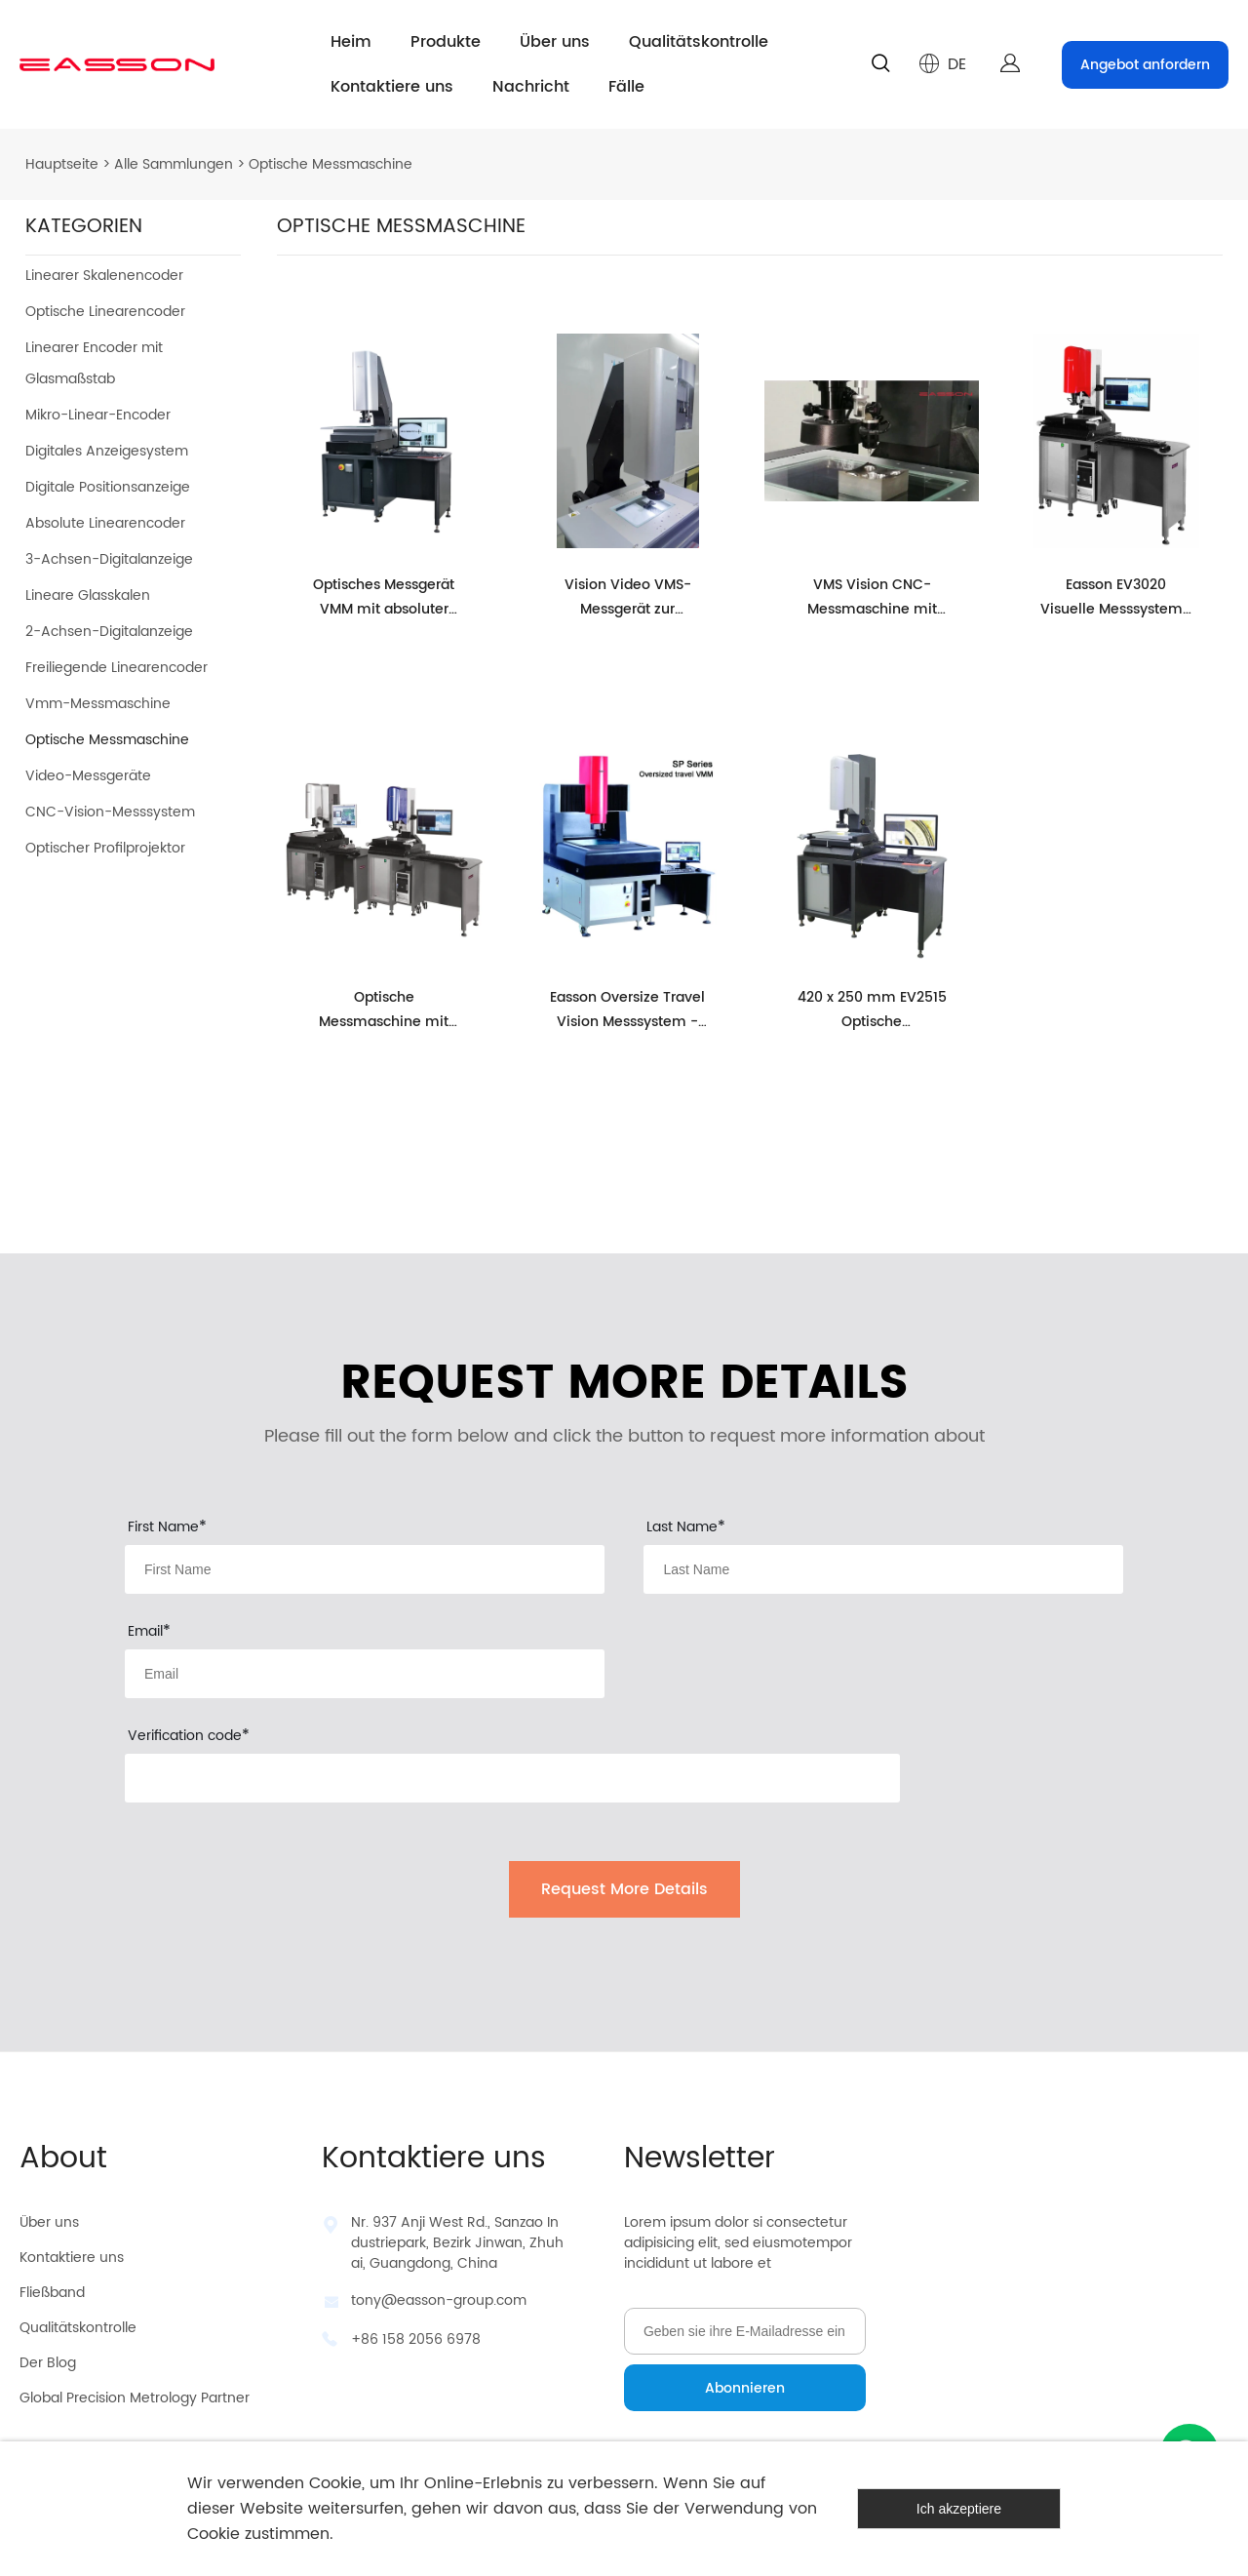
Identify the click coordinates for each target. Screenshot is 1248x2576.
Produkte (445, 42)
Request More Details (624, 1889)
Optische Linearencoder (105, 311)
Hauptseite (61, 164)
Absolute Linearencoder (105, 523)
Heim (351, 42)
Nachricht (530, 86)
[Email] (745, 2331)
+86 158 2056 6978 (416, 2339)
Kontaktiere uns (392, 86)
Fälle (626, 86)
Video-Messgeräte (88, 776)
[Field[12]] (883, 1569)
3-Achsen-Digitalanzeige (109, 559)
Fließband (52, 2292)
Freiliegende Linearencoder (116, 667)
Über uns (555, 42)
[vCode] (512, 1778)
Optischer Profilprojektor (105, 848)
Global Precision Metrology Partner (135, 2398)
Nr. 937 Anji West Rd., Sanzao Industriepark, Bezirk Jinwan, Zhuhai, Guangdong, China (457, 2243)
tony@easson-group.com (438, 2300)
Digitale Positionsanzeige (107, 487)
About (63, 2159)
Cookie (335, 2483)
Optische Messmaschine (330, 164)
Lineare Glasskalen (87, 595)
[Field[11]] (364, 1569)
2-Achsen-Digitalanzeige (109, 631)
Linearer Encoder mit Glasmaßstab (94, 363)
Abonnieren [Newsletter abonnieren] (745, 2388)
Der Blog (48, 2363)
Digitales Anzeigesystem (106, 451)
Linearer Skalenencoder (104, 275)
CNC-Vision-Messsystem (110, 812)
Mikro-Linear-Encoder (98, 415)
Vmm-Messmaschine (98, 704)
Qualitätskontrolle (698, 42)
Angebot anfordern (1145, 65)
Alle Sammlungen (173, 164)
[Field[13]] (364, 1673)
